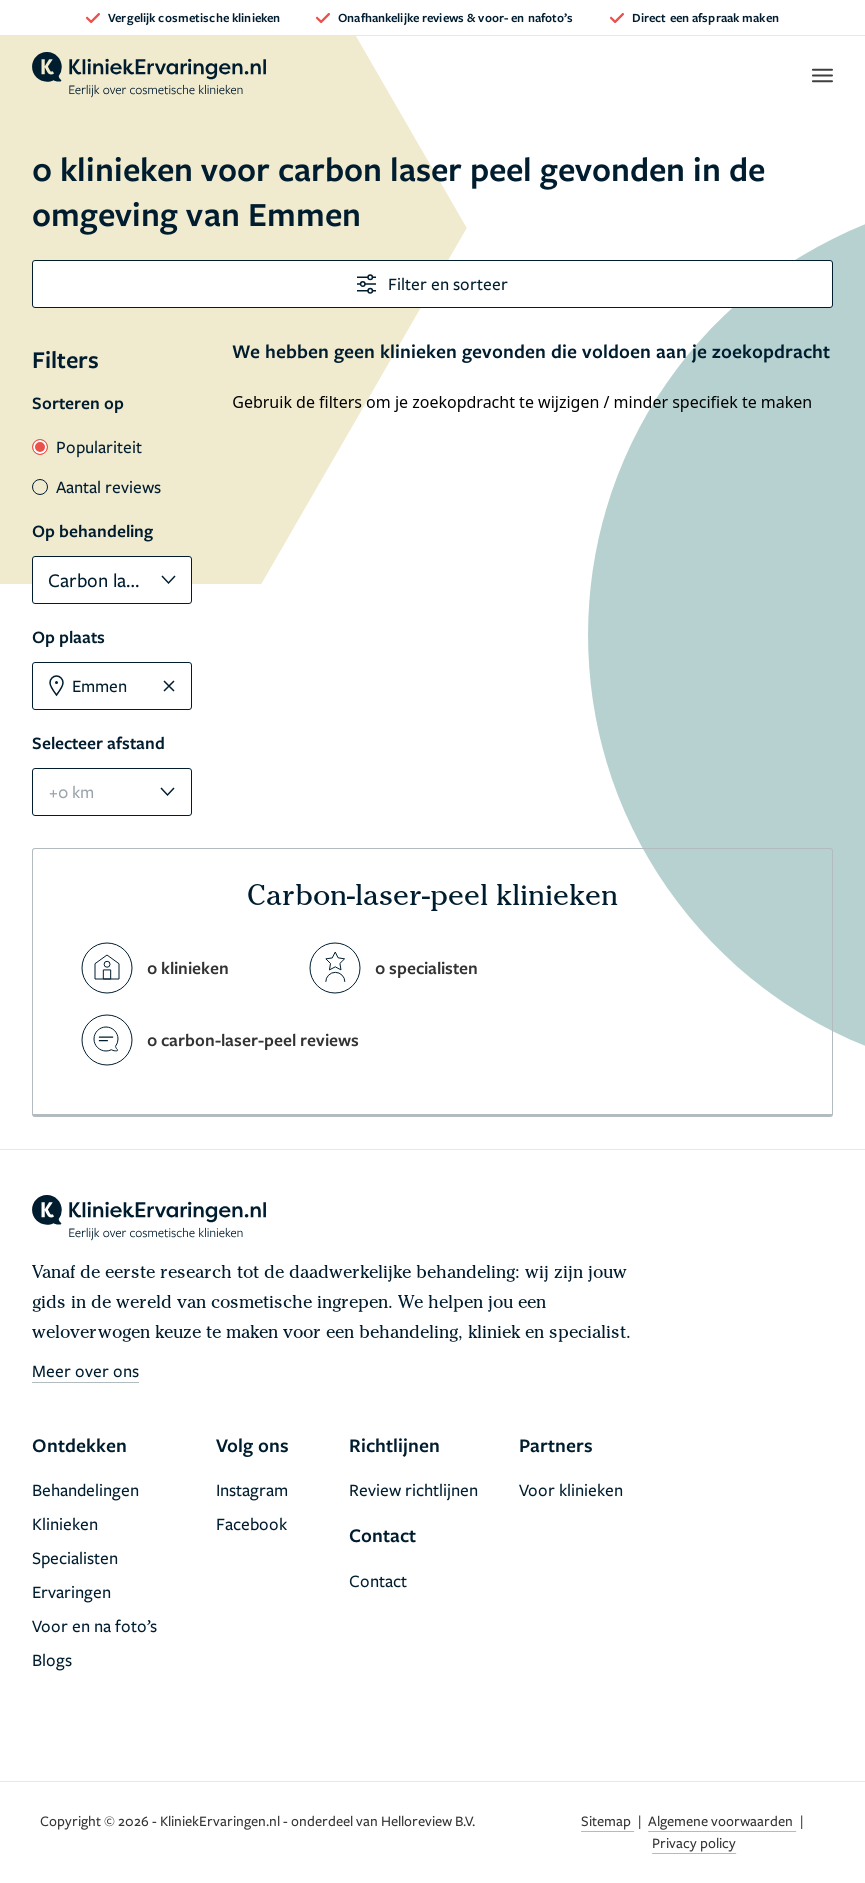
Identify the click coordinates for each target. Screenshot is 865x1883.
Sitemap (607, 1820)
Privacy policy (694, 1842)
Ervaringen (71, 1591)
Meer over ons (85, 1370)
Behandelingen (85, 1489)
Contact (378, 1580)
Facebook (251, 1523)
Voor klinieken (571, 1489)
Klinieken (65, 1523)
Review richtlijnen (413, 1489)
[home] (149, 75)
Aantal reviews (96, 486)
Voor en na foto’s (94, 1625)
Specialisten (75, 1557)
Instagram (252, 1489)
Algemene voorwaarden (722, 1820)
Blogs (52, 1659)
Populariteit (87, 446)
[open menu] (821, 75)
